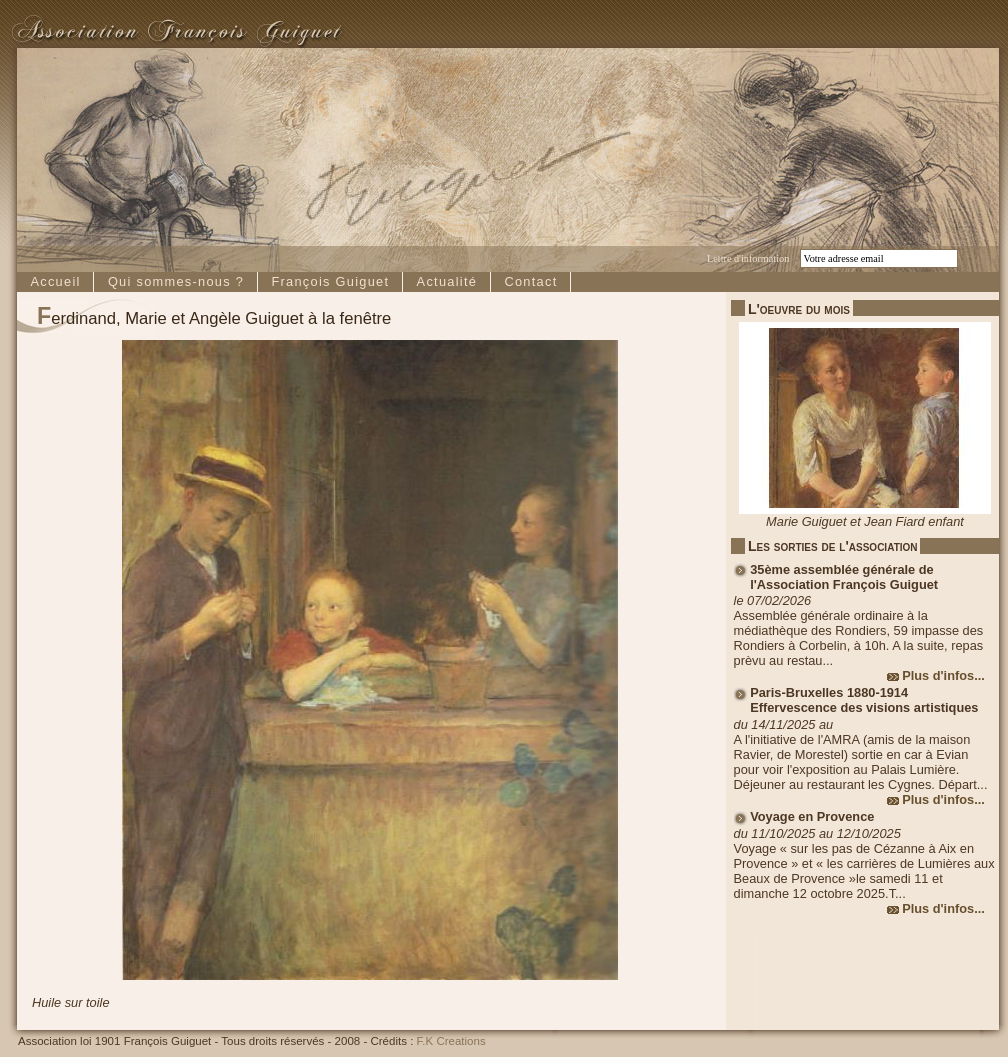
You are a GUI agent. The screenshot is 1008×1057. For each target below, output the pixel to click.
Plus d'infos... (943, 675)
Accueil (55, 281)
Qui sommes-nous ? (176, 281)
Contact (530, 281)
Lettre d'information (748, 258)
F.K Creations (451, 1041)
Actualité (447, 281)
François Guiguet (330, 281)
